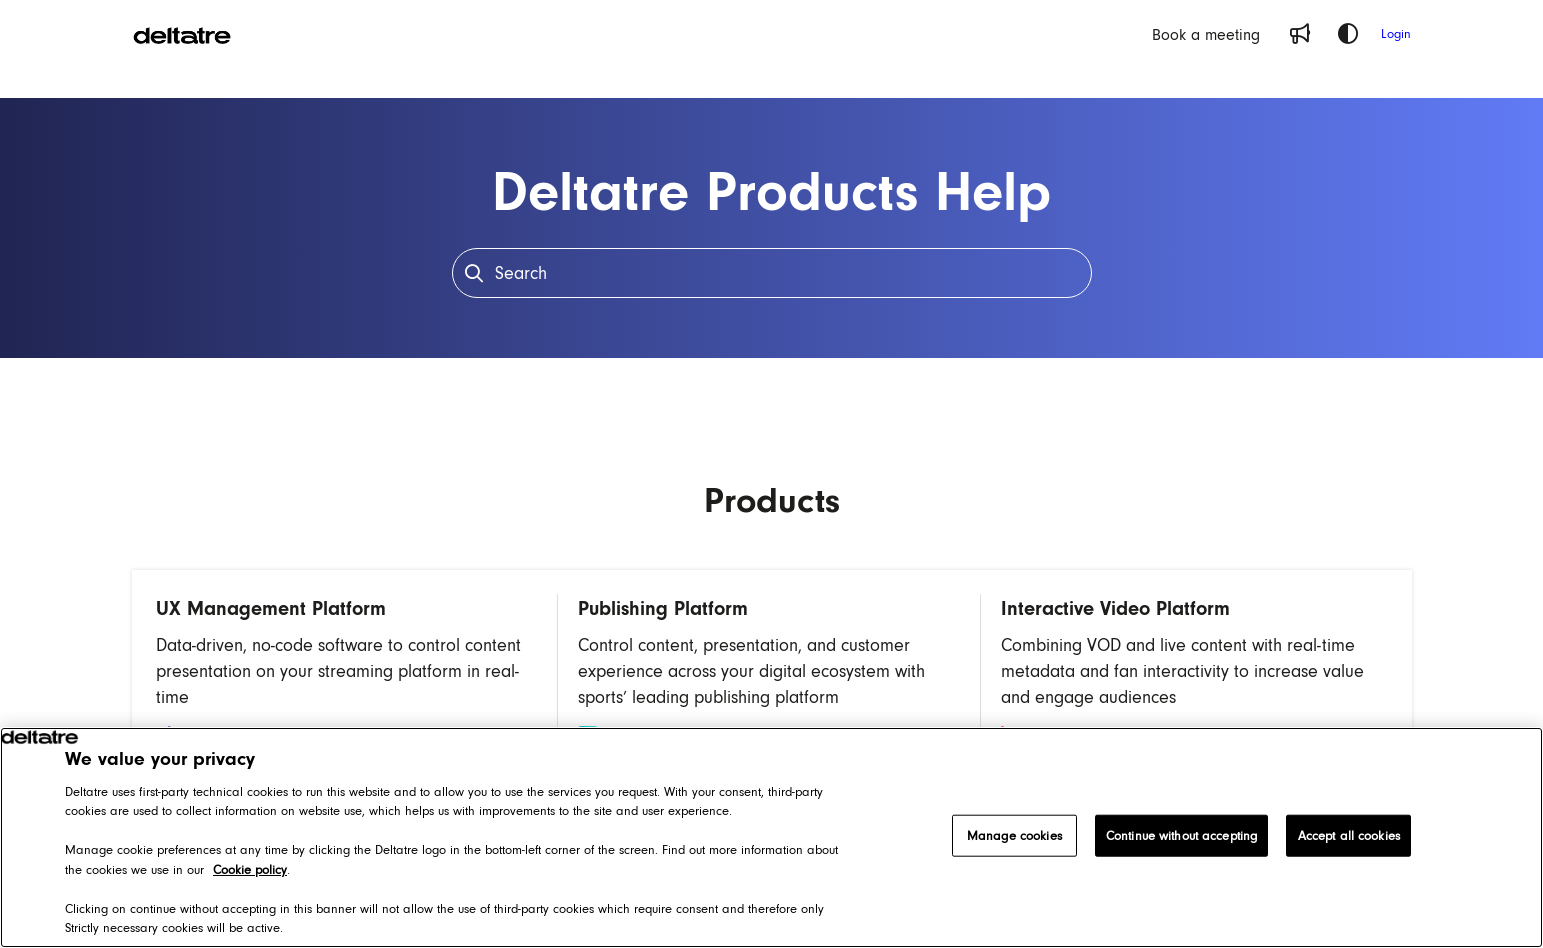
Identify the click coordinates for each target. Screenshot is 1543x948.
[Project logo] (182, 34)
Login (1396, 33)
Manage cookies (1014, 835)
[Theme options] (1348, 34)
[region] (771, 837)
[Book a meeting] (1206, 34)
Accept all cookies (1349, 835)
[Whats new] (1300, 34)
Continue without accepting (1181, 835)
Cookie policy (250, 869)
